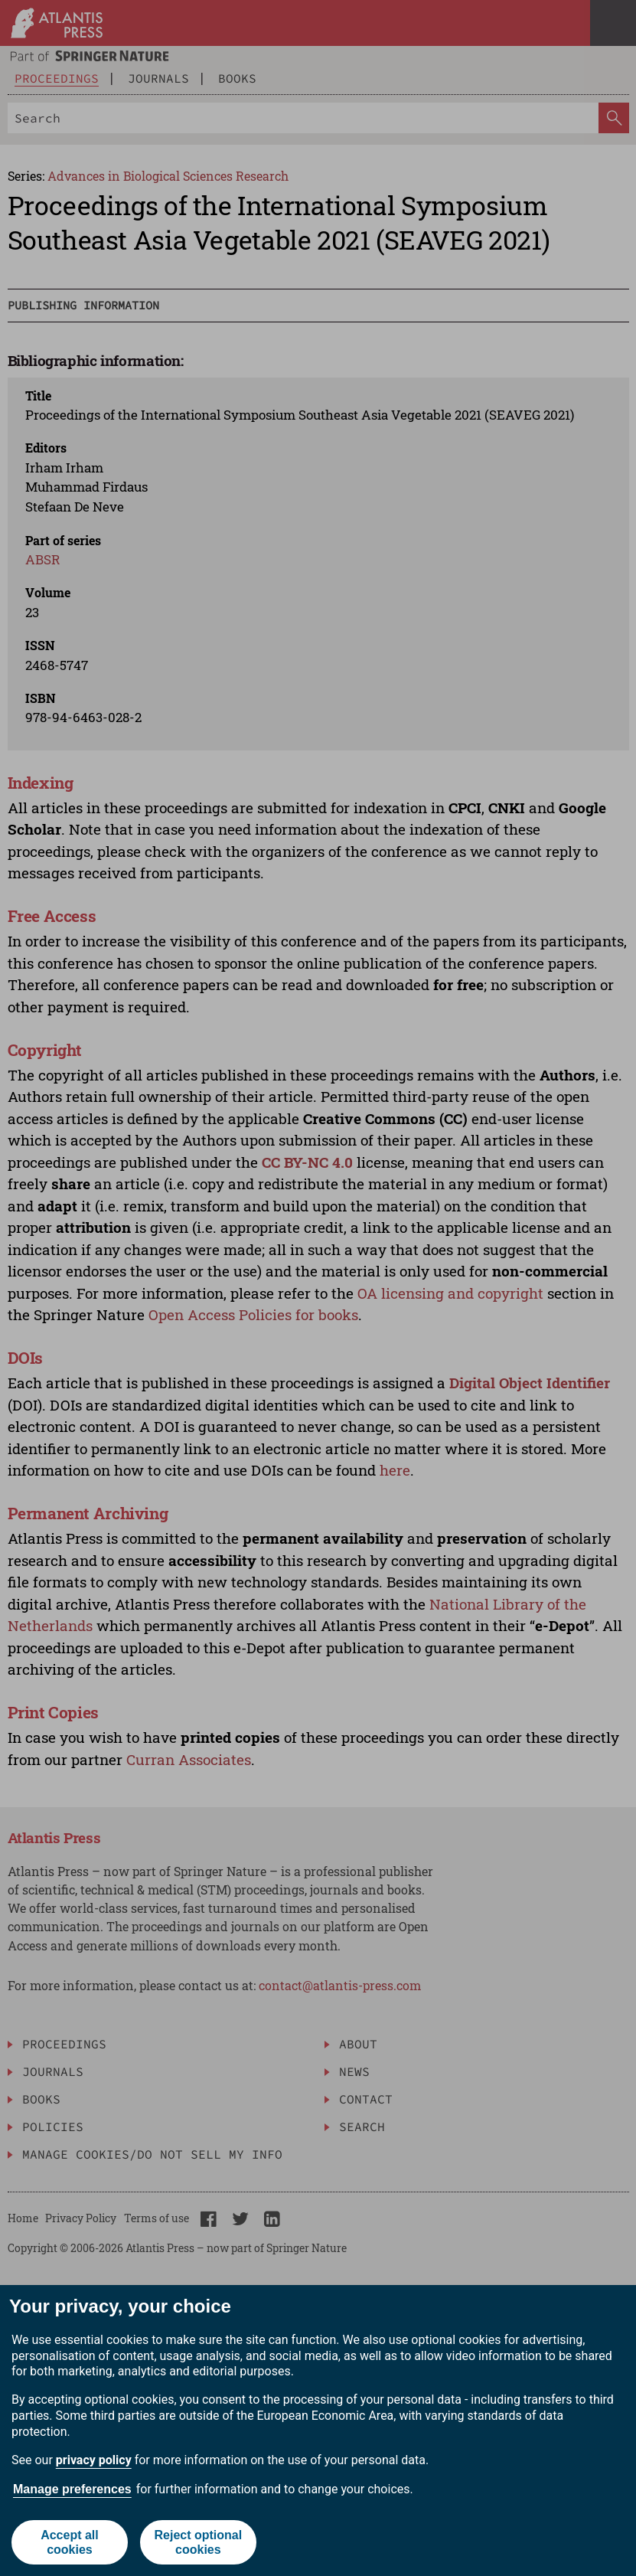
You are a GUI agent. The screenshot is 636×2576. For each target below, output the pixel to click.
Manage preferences (72, 2489)
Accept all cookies (70, 2542)
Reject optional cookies (198, 2542)
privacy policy (94, 2460)
